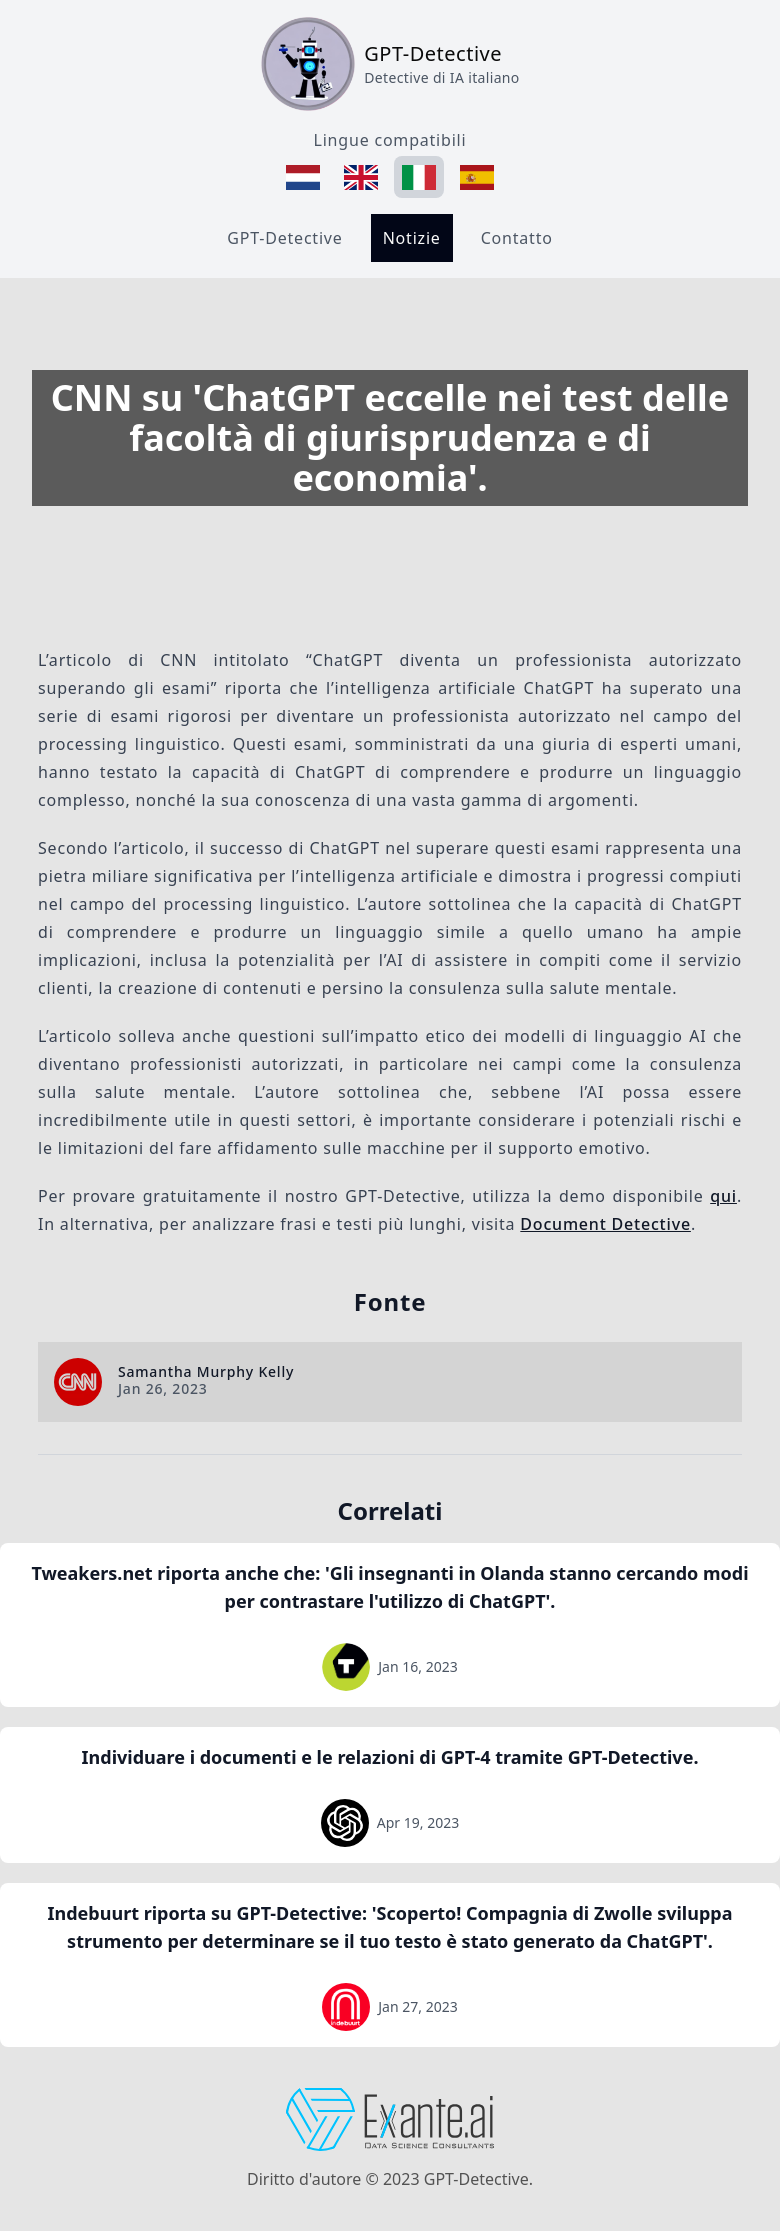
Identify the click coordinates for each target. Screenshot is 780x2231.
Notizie (412, 238)
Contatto (517, 238)
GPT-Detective (284, 238)
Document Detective (605, 1224)
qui (723, 1196)
